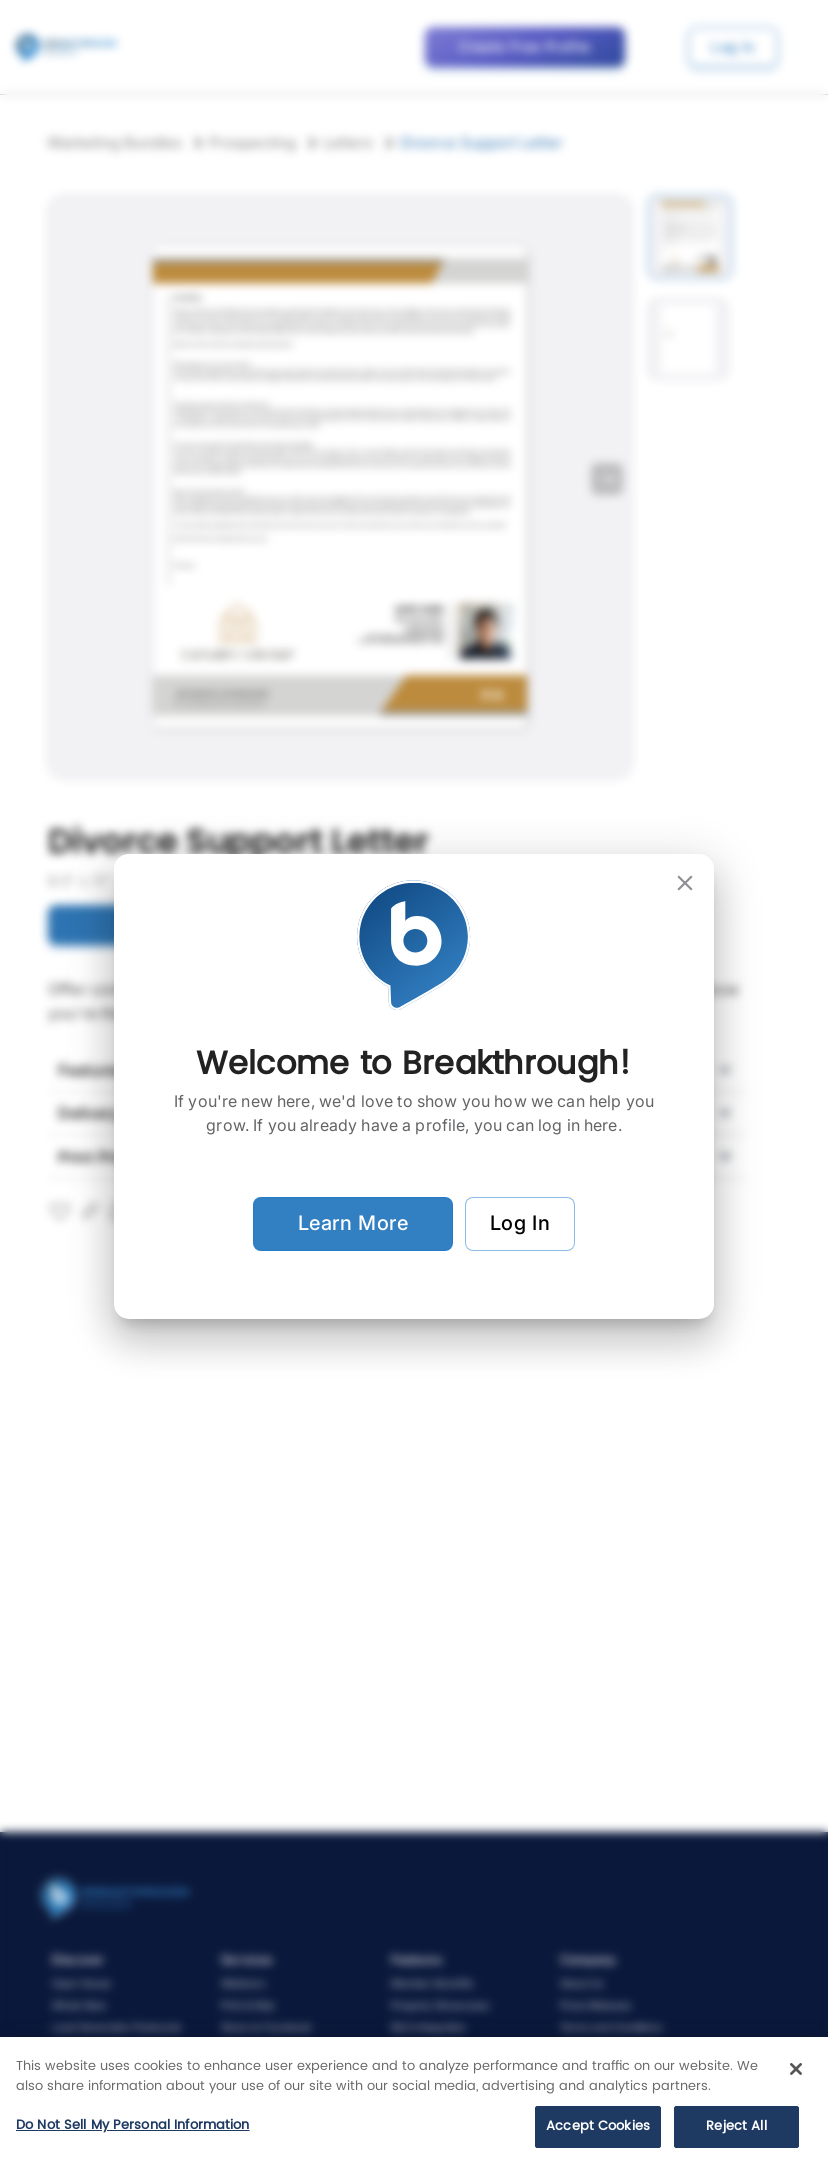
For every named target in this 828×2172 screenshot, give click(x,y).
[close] (685, 883)
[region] (414, 2104)
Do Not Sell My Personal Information (133, 2125)
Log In (520, 1224)
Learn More (353, 1224)
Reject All (736, 2126)
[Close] (796, 2069)
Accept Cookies (598, 2126)
